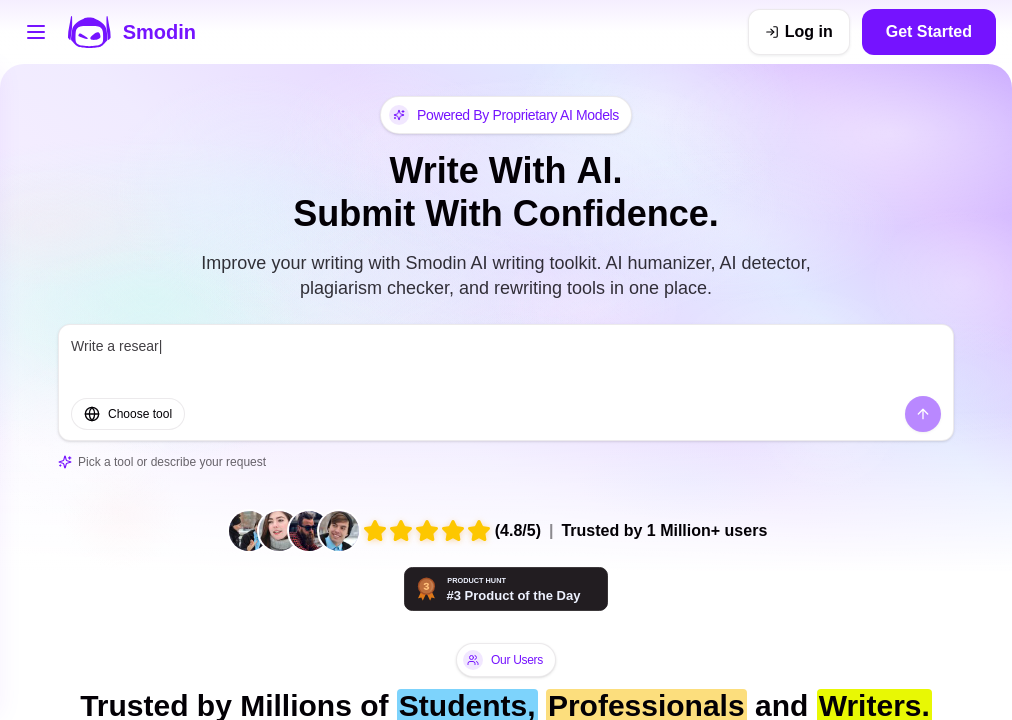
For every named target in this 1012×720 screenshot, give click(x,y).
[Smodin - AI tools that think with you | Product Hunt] (506, 589)
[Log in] (799, 32)
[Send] (923, 414)
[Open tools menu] (36, 32)
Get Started (929, 31)
